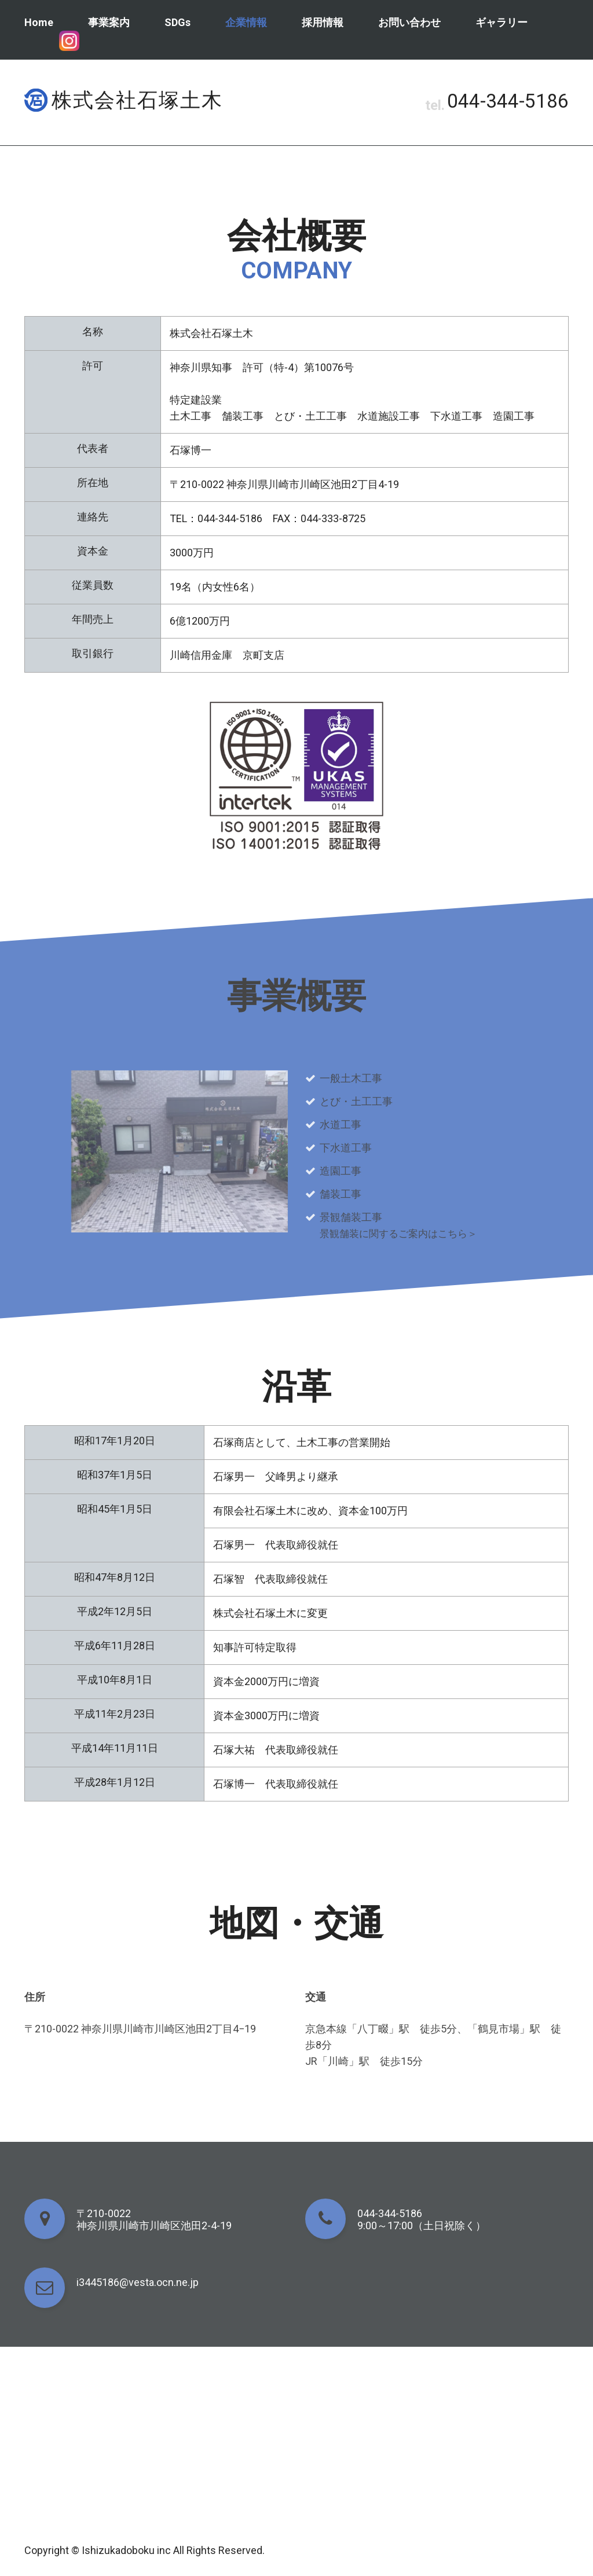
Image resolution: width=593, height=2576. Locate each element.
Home (38, 22)
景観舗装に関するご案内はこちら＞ (403, 1233)
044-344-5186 (504, 102)
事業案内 (109, 22)
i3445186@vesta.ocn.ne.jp (137, 2282)
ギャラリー (501, 22)
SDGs (177, 22)
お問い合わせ (409, 22)
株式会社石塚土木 (137, 99)
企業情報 (246, 22)
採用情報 (322, 22)
